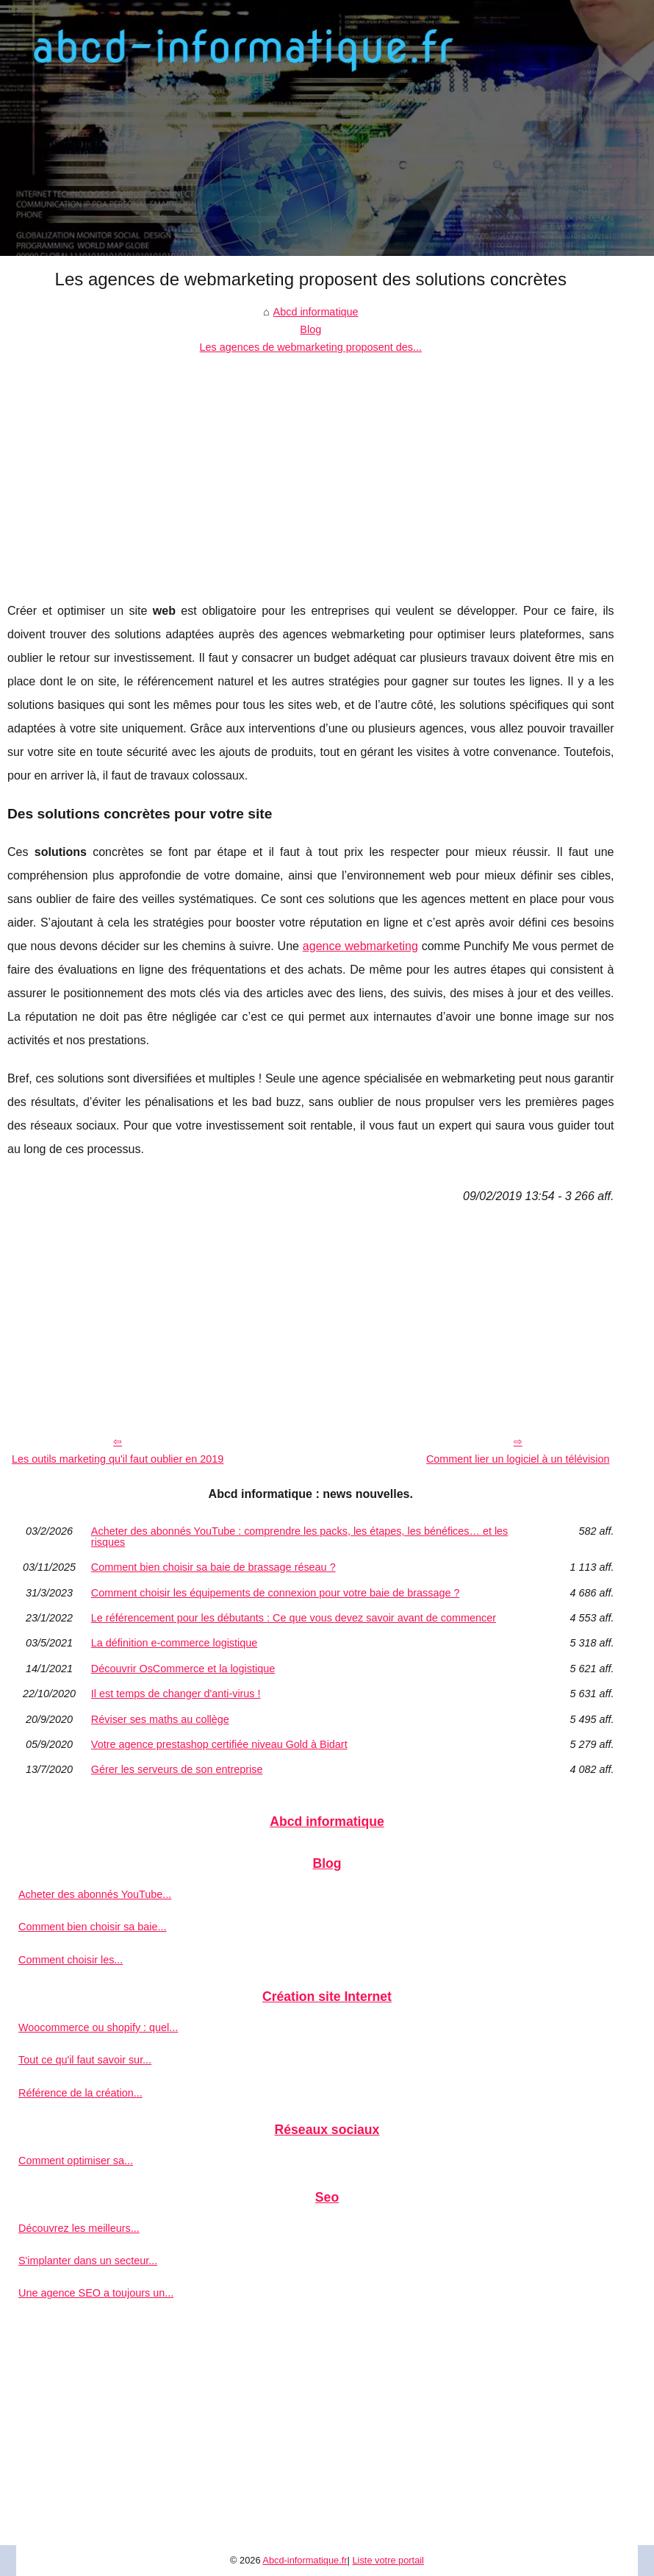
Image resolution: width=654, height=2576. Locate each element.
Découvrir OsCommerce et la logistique (183, 1668)
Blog (310, 329)
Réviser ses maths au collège (160, 1719)
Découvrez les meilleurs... (79, 2228)
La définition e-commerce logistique (174, 1643)
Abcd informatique (316, 312)
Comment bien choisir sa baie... (92, 1927)
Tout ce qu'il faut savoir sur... (84, 2060)
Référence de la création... (80, 2093)
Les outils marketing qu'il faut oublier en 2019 (117, 1459)
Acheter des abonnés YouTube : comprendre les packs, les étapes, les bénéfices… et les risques (299, 1536)
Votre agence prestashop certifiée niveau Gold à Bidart (219, 1744)
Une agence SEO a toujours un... (95, 2293)
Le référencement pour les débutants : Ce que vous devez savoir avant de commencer (293, 1618)
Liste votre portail (387, 2560)
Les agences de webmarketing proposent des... (311, 347)
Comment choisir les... (70, 1960)
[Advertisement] (311, 467)
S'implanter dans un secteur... (87, 2260)
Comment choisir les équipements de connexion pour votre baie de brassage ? (275, 1593)
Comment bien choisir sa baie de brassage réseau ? (213, 1567)
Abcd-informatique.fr (304, 2560)
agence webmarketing (360, 946)
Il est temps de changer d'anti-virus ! (176, 1693)
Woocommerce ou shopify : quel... (98, 2027)
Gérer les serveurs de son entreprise (177, 1769)
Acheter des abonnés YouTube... (94, 1894)
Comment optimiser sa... (75, 2160)
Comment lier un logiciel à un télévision (518, 1459)
